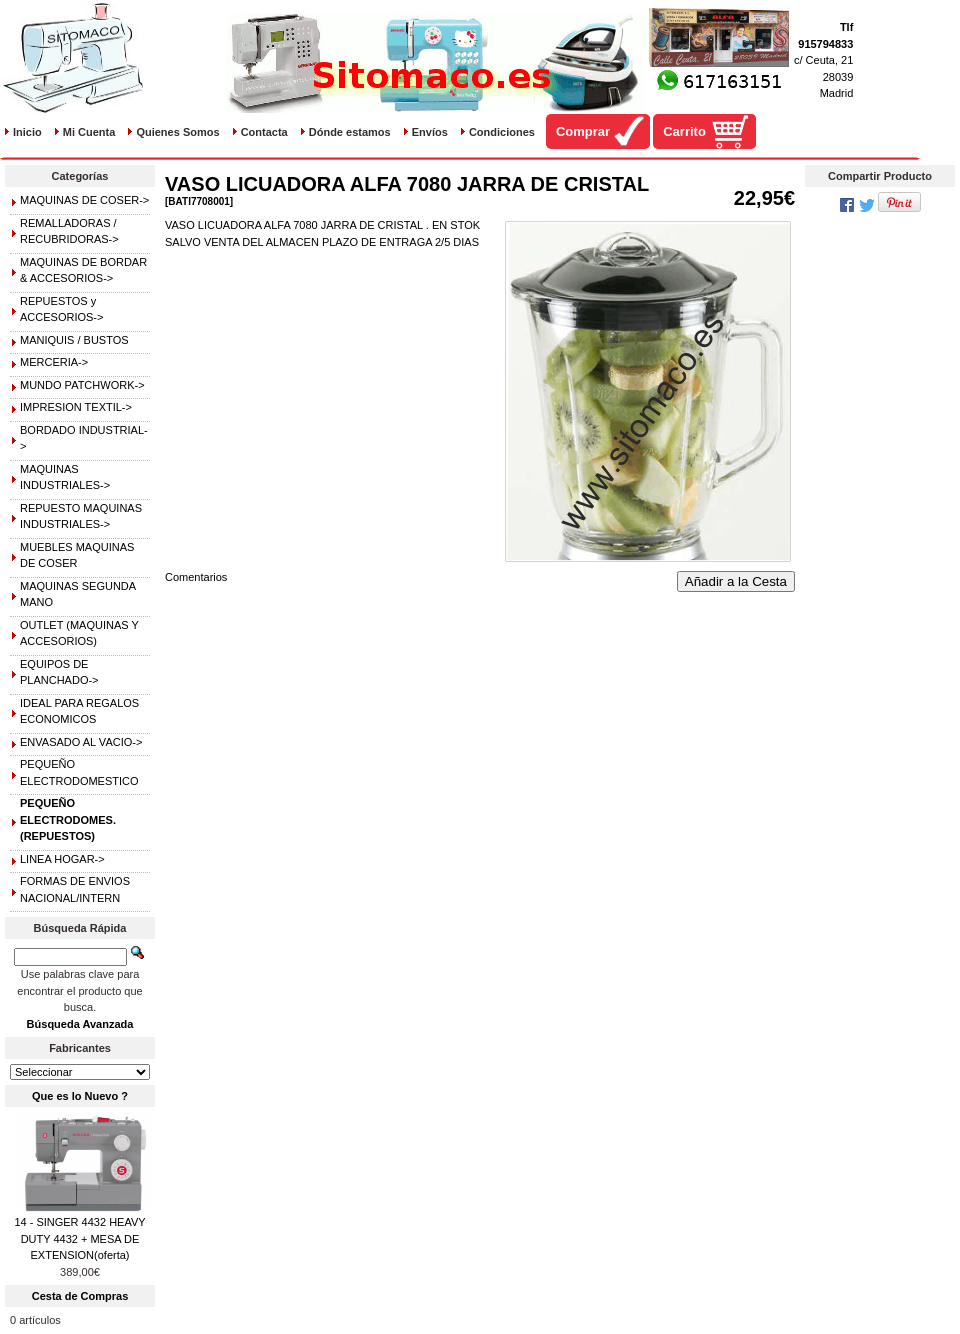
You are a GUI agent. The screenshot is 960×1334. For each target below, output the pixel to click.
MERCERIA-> (54, 362)
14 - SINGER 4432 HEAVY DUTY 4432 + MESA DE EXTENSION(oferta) (79, 1238)
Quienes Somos (177, 132)
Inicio (27, 132)
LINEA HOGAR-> (62, 859)
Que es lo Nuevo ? (80, 1096)
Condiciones (502, 132)
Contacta (264, 132)
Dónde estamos (350, 132)
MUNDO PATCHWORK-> (82, 385)
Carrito (684, 131)
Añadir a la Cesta (736, 581)
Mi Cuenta (89, 132)
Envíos (430, 132)
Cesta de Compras (80, 1296)
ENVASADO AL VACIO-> (81, 742)
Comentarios (196, 577)
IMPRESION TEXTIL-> (76, 407)
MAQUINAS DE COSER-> (84, 200)
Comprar (583, 131)
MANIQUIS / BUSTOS (74, 340)
